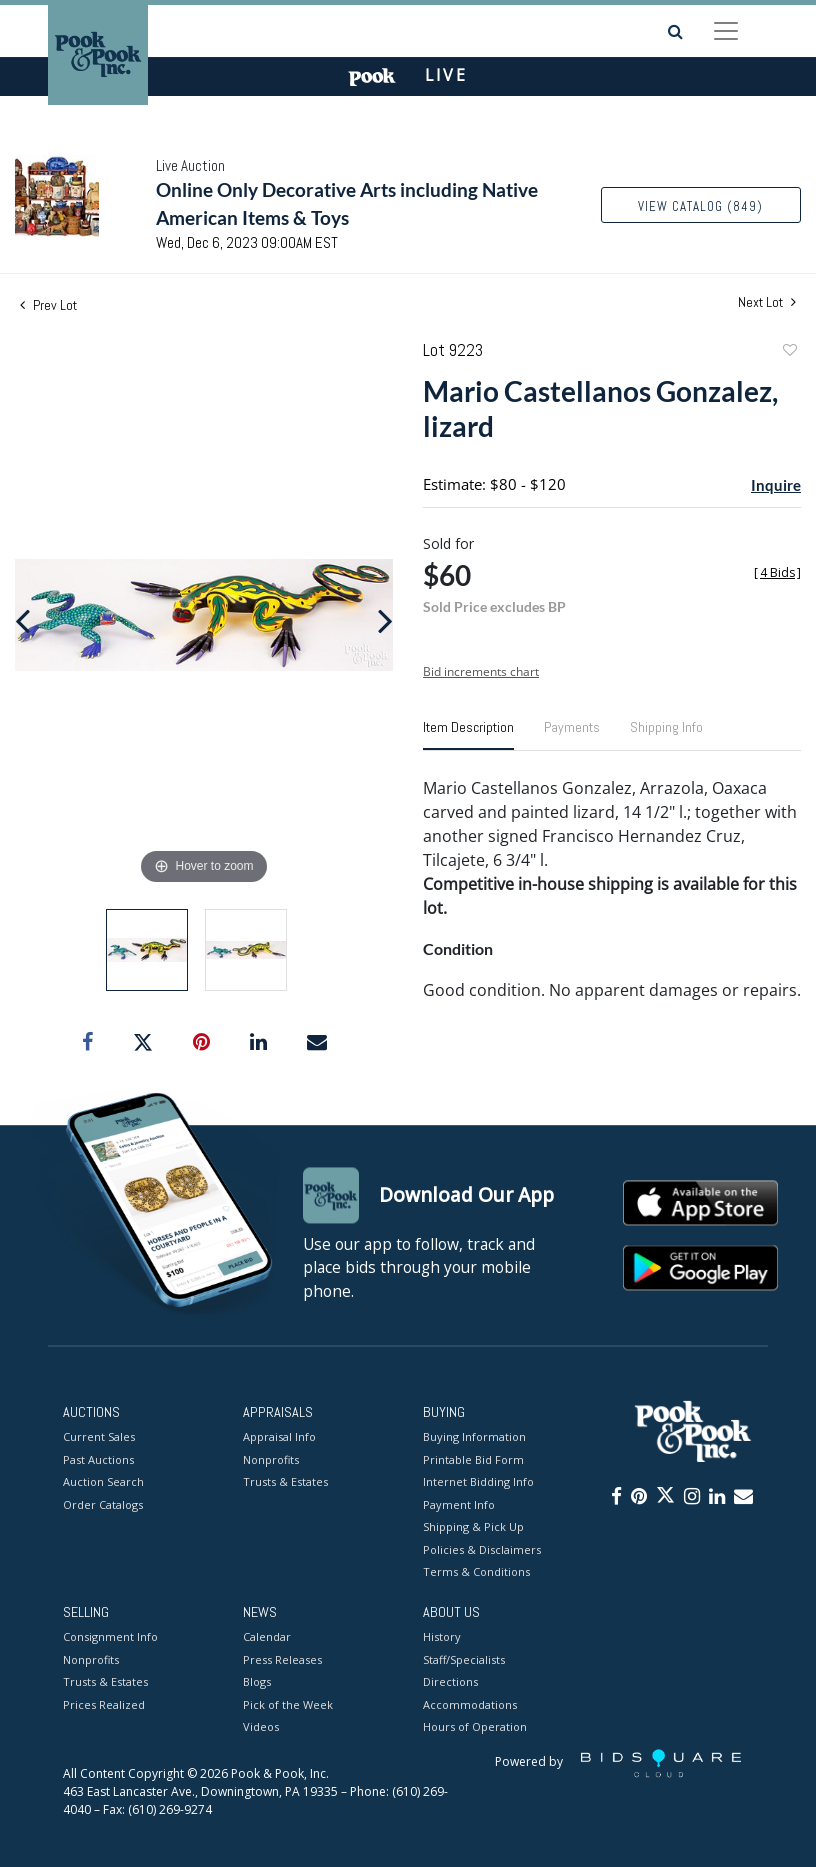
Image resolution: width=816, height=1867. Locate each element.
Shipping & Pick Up (473, 1527)
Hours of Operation (475, 1727)
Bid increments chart (481, 671)
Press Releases (282, 1659)
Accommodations (470, 1704)
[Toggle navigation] (726, 31)
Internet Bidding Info (478, 1482)
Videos (261, 1727)
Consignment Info (110, 1637)
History (442, 1637)
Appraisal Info (279, 1437)
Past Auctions (98, 1459)
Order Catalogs (103, 1504)
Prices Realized (104, 1704)
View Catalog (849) (700, 206)
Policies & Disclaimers (482, 1549)
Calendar (267, 1637)
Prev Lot (48, 305)
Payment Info (459, 1504)
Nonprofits (271, 1459)
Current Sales (99, 1437)
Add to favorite (789, 352)
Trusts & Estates (285, 1482)
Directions (450, 1682)
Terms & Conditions (476, 1572)
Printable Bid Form (473, 1459)
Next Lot (767, 302)
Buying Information (474, 1437)
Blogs (257, 1682)
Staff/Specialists (464, 1659)
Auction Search (103, 1482)
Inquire (776, 485)
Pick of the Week (288, 1704)
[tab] (468, 735)
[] (777, 572)
